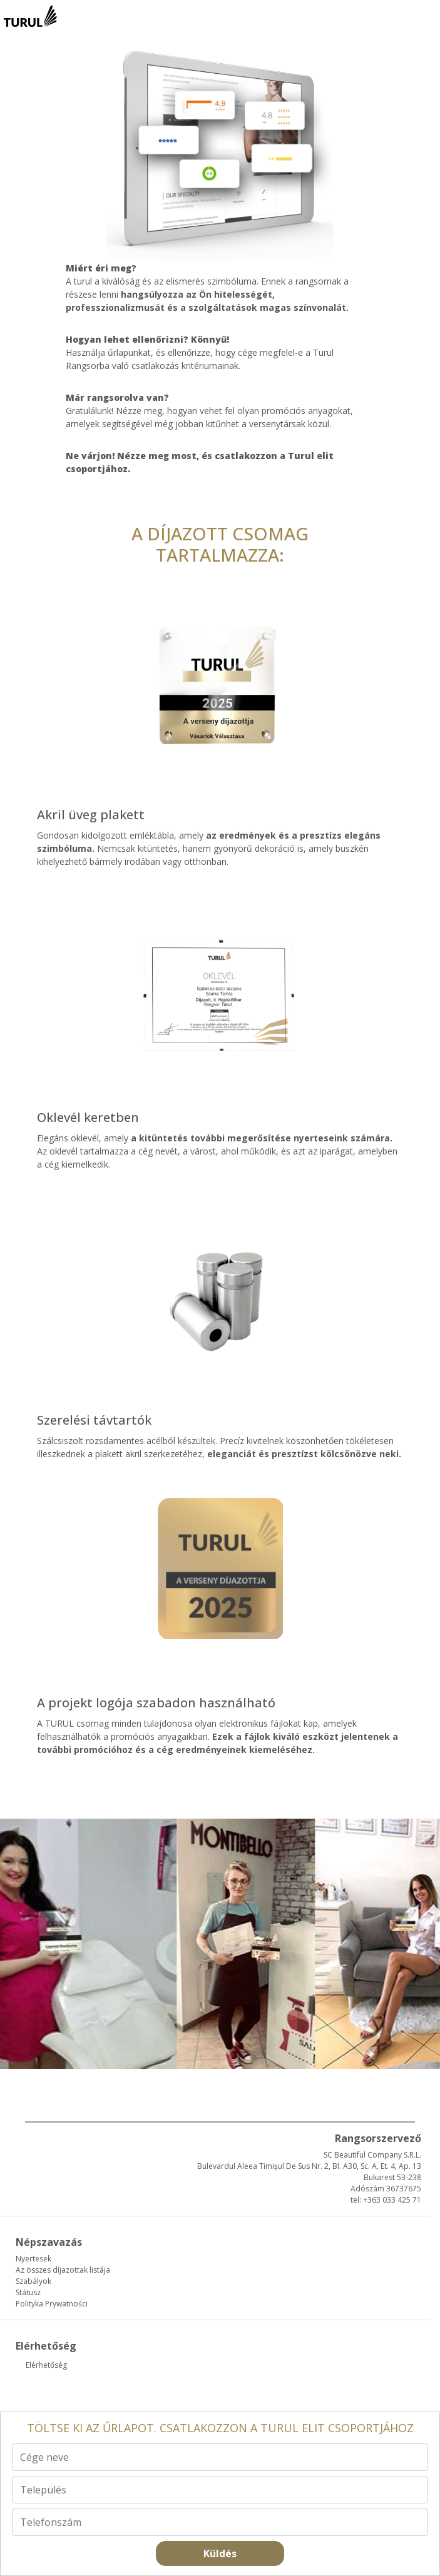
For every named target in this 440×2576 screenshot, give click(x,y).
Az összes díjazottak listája (63, 2270)
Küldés (220, 2553)
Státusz (28, 2292)
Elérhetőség (46, 2365)
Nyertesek (33, 2258)
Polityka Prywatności (52, 2303)
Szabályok (33, 2281)
